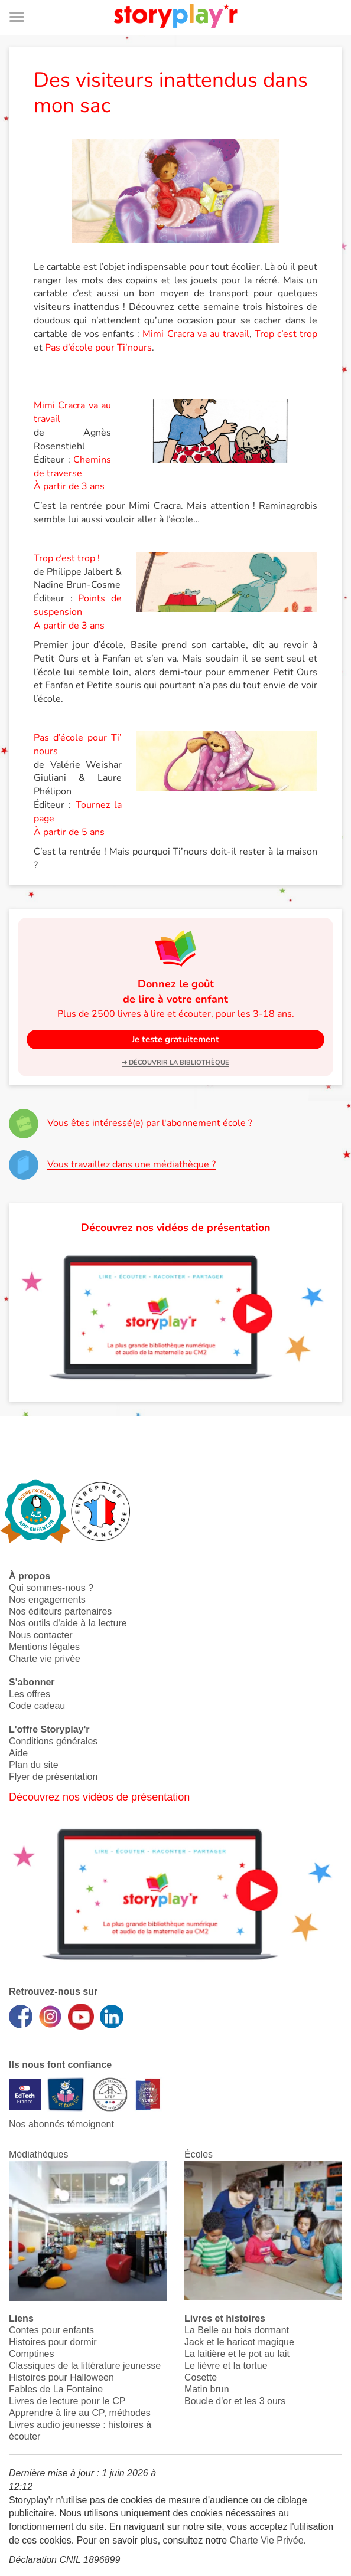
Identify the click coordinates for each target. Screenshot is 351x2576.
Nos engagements (47, 1600)
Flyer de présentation (53, 1777)
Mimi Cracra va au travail (195, 334)
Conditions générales (53, 1741)
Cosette (200, 2377)
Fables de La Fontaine (56, 2389)
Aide (18, 1753)
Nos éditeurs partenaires (60, 1611)
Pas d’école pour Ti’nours (98, 347)
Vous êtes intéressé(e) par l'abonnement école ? (149, 1123)
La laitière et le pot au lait (237, 2354)
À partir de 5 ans (69, 832)
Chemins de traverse (73, 466)
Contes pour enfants (51, 2330)
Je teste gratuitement (175, 1039)
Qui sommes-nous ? (51, 1588)
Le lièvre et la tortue (226, 2366)
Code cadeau (37, 1706)
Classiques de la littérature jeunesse (85, 2366)
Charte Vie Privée (267, 2540)
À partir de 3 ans (69, 486)
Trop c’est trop (286, 334)
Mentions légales (44, 1647)
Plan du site (33, 1765)
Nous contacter (41, 1635)
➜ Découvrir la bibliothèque (175, 1062)
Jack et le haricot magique (239, 2342)
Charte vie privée (44, 1659)
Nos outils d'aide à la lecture (68, 1623)
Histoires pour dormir (52, 2342)
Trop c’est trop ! (67, 558)
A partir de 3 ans (69, 625)
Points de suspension (78, 605)
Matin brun (206, 2389)
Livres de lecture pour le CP (67, 2401)
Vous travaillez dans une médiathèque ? (131, 1164)
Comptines (31, 2354)
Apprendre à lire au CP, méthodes (80, 2413)
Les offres (29, 1694)
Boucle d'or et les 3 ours (234, 2401)
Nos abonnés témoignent (61, 2124)
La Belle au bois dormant (236, 2330)
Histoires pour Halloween (61, 2377)
